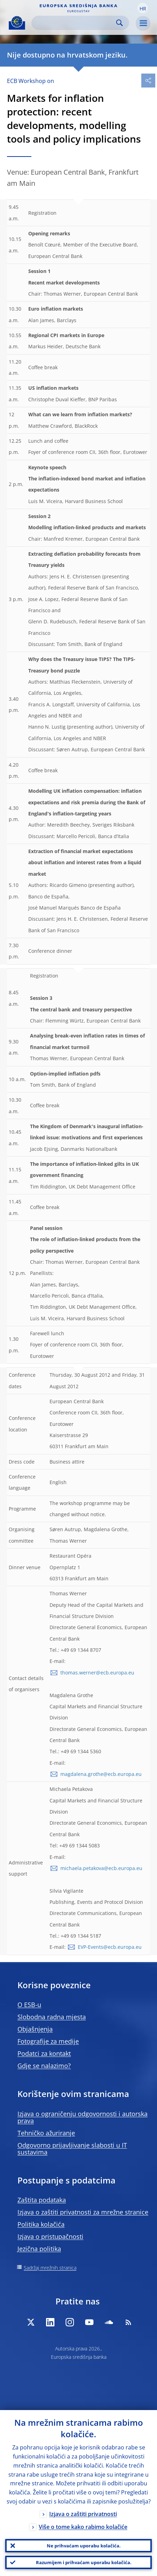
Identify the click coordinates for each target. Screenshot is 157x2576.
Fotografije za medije (48, 2041)
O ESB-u (29, 2004)
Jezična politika (39, 2248)
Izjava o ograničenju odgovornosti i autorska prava (82, 2117)
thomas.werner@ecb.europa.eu (97, 1672)
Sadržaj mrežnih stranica (50, 2267)
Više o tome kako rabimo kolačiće (83, 2527)
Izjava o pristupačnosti (50, 2236)
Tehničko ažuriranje (46, 2133)
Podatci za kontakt (44, 2053)
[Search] (75, 23)
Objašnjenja (35, 2029)
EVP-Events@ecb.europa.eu (110, 1947)
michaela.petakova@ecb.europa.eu (101, 1868)
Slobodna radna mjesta (51, 2017)
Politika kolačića (41, 2224)
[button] (142, 8)
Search (119, 23)
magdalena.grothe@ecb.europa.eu (101, 1774)
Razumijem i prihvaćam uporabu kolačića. (84, 2562)
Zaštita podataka (41, 2200)
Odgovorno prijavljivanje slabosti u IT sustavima (72, 2148)
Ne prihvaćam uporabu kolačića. (84, 2546)
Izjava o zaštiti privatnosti (83, 2514)
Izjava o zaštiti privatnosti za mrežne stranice (82, 2212)
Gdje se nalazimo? (44, 2065)
